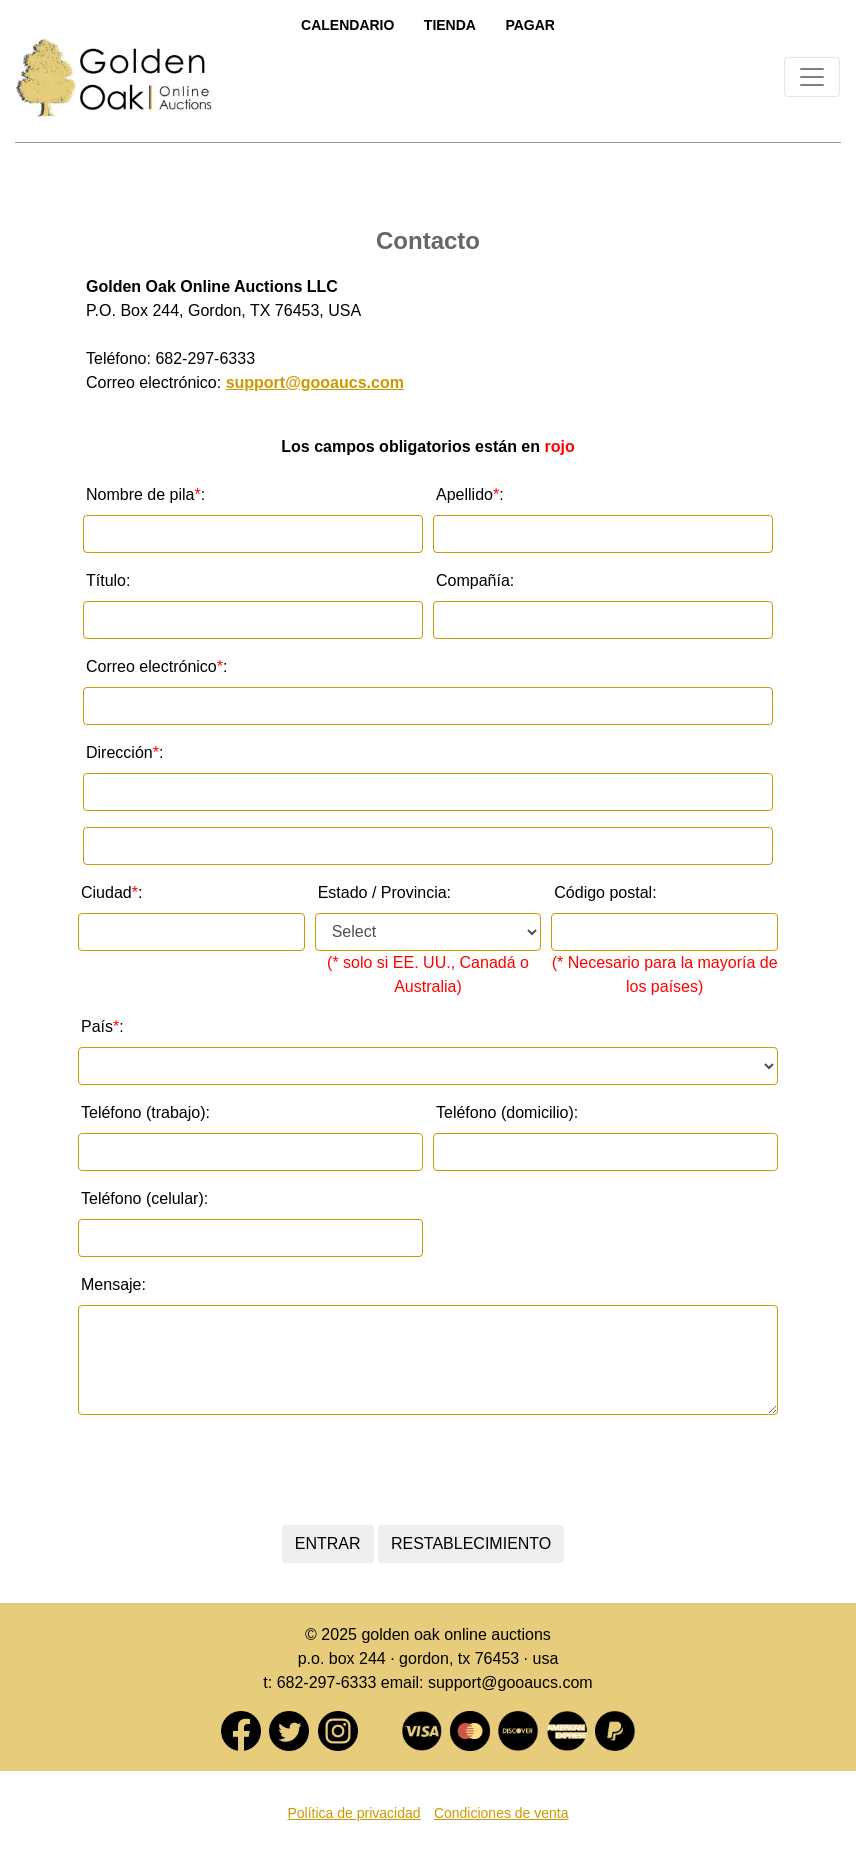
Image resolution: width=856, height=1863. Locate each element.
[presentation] (423, 1470)
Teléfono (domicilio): (507, 1112)
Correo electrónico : (156, 667)
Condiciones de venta (501, 1813)
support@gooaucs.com (315, 382)
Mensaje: (113, 1284)
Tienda (450, 25)
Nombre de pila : (145, 495)
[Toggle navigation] (812, 77)
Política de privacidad (353, 1813)
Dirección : (124, 753)
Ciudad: (111, 893)
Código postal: (605, 892)
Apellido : (470, 495)
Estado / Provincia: (384, 892)
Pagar (530, 25)
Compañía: (475, 580)
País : (102, 1027)
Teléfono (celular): (144, 1198)
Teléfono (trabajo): (145, 1112)
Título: (108, 580)
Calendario (347, 25)
